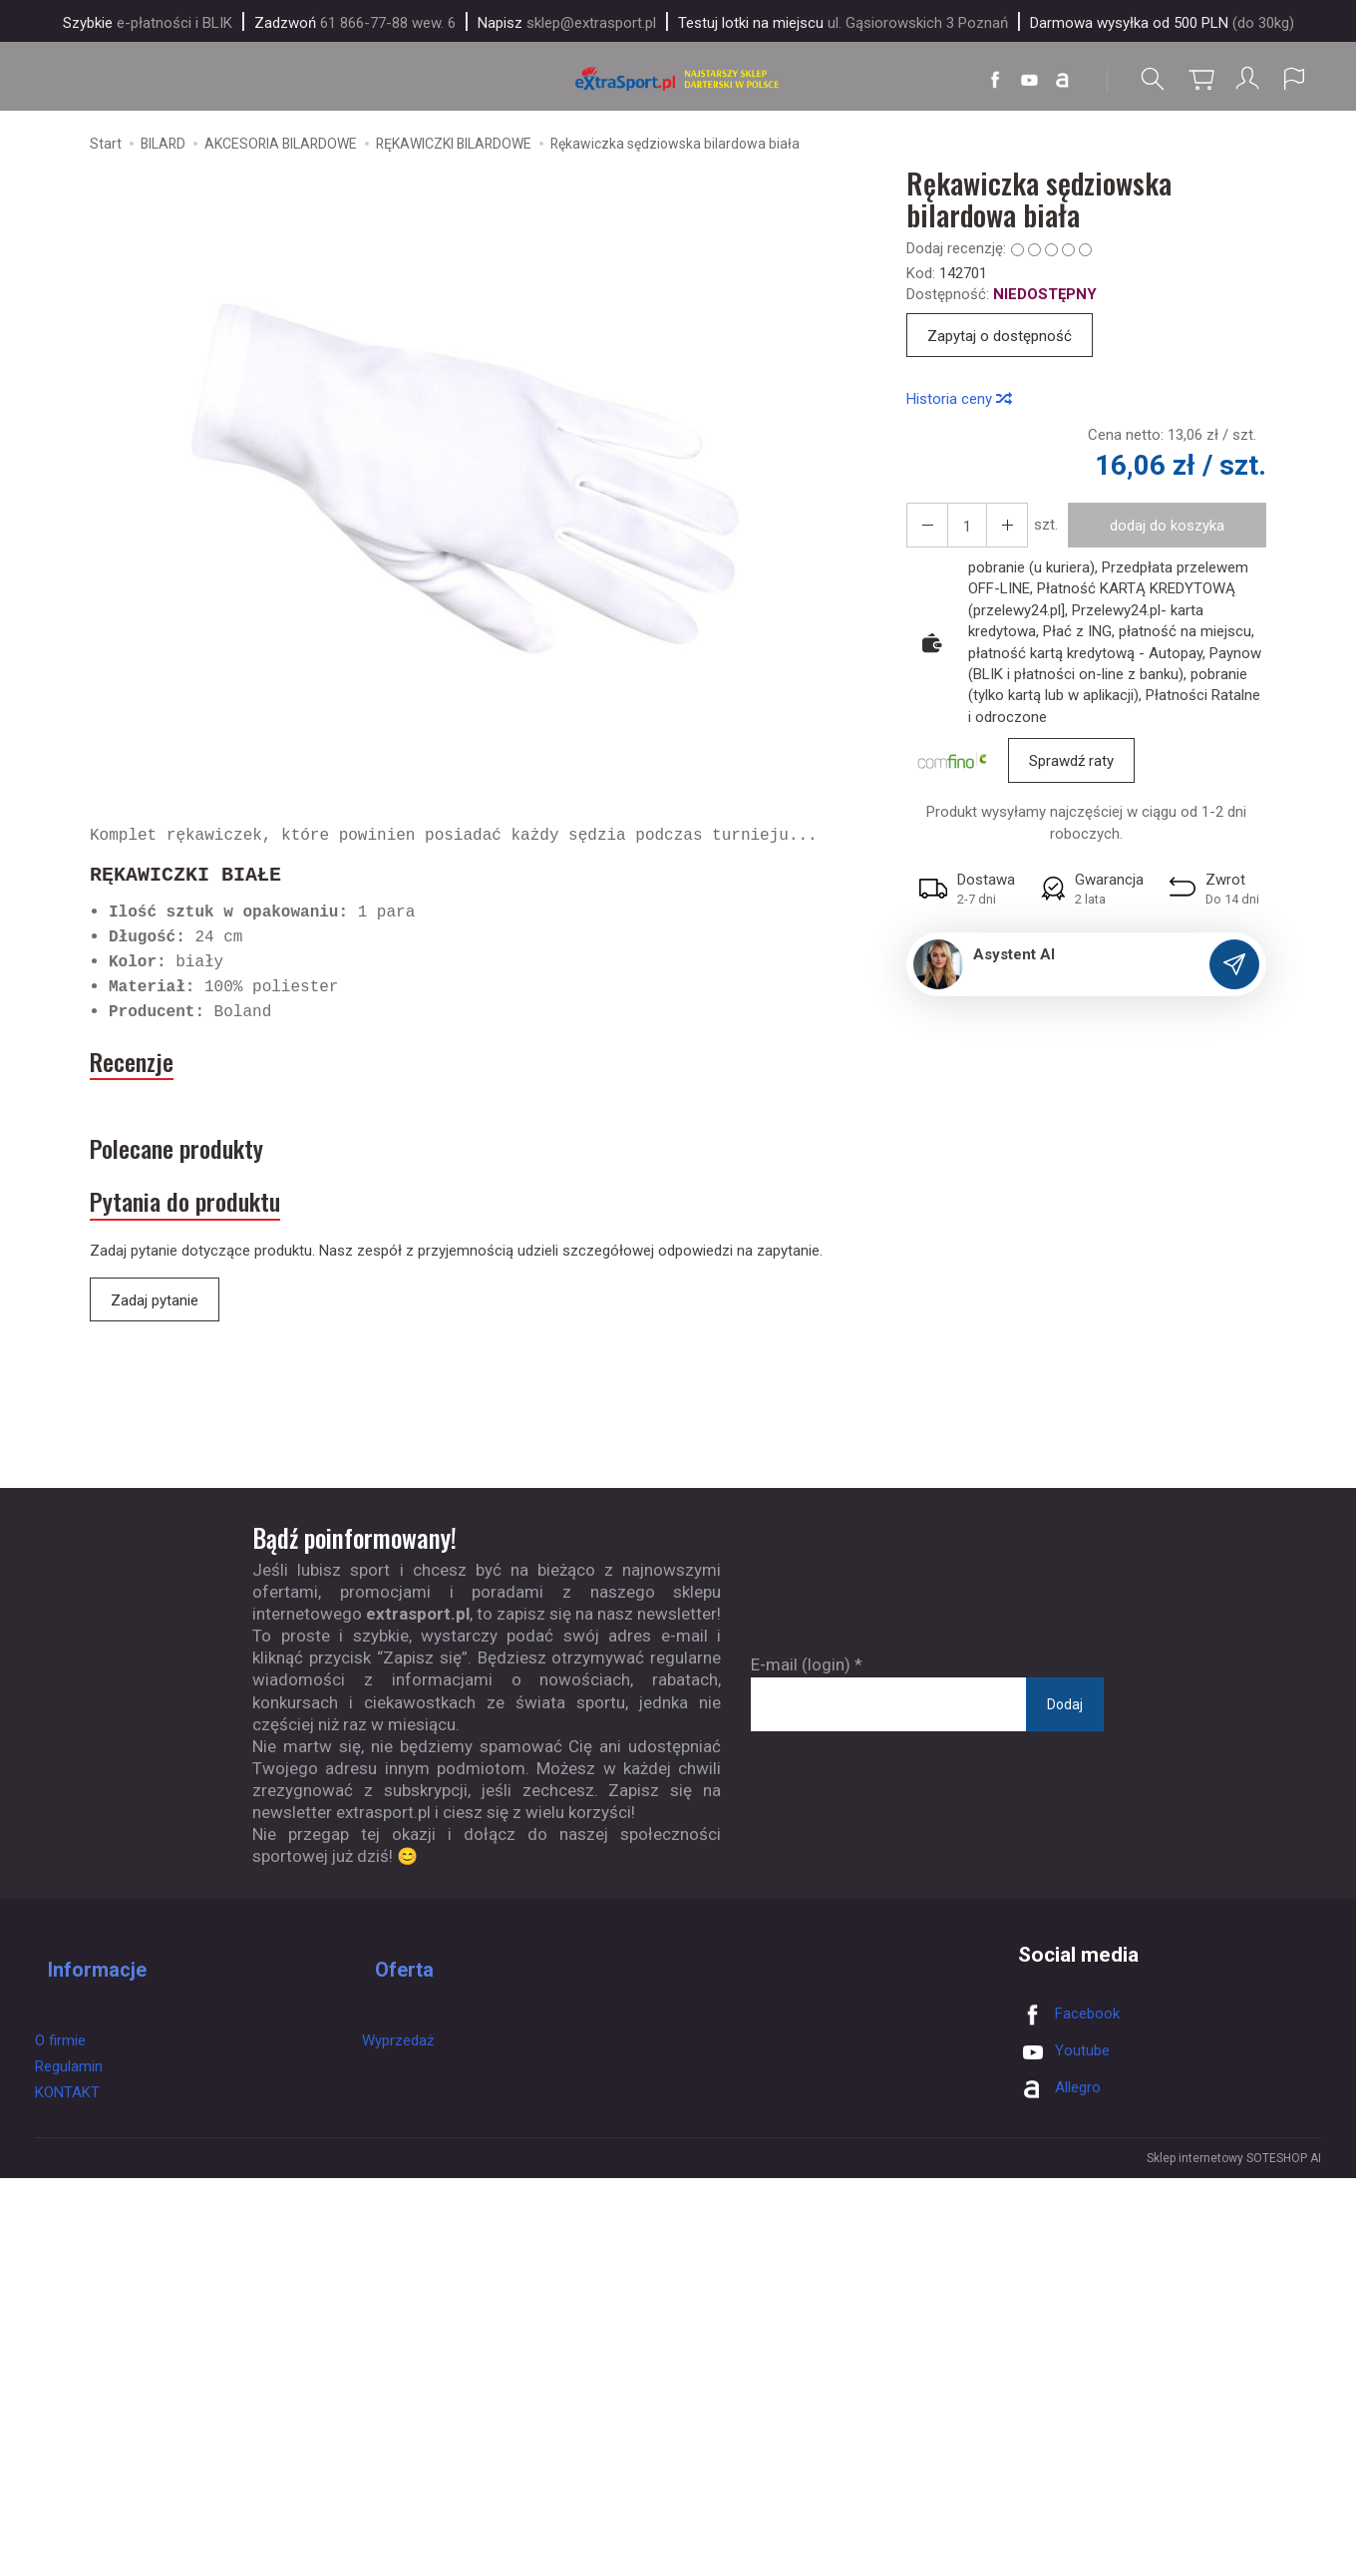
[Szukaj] (1148, 79)
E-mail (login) (800, 1706)
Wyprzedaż (398, 2051)
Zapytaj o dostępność (999, 342)
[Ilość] (959, 530)
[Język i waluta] (1294, 79)
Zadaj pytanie (154, 1341)
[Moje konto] (1245, 79)
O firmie (60, 2051)
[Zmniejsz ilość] (995, 530)
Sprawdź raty (1071, 767)
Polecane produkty (207, 1170)
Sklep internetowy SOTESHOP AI (1234, 2200)
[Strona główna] (678, 79)
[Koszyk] (1196, 79)
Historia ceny (958, 404)
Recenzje (145, 1072)
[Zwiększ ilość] (923, 530)
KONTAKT (67, 2103)
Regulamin (69, 2077)
